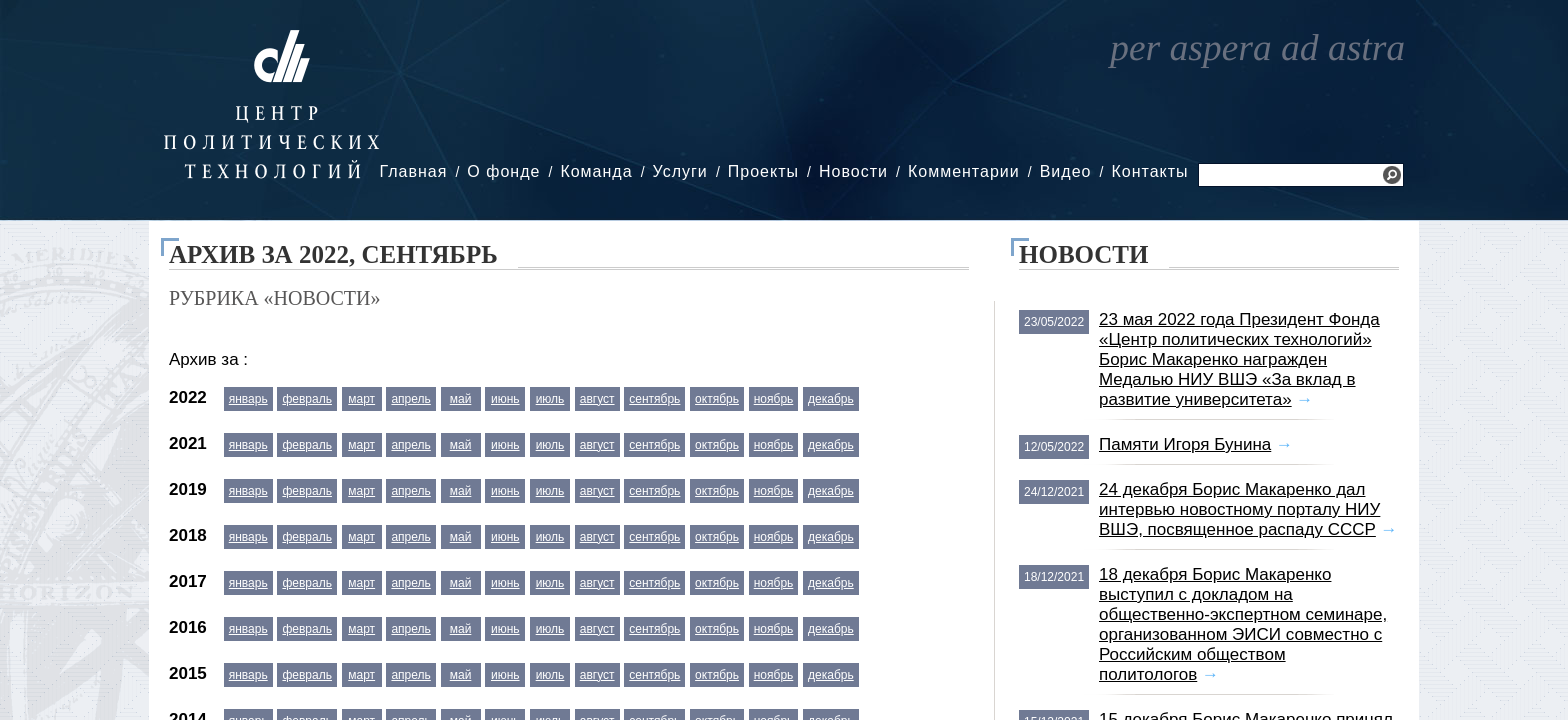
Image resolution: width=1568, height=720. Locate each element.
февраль (307, 399)
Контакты (1149, 171)
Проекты (763, 171)
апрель (410, 399)
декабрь (831, 399)
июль (550, 399)
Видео (1066, 171)
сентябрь (654, 399)
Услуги (680, 171)
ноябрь (774, 399)
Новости (853, 171)
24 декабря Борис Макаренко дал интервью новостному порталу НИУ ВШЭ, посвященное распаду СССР (1239, 509)
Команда (596, 171)
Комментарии (964, 171)
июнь (505, 399)
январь (248, 399)
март (361, 399)
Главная (413, 171)
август (597, 399)
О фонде (503, 171)
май (461, 399)
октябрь (717, 399)
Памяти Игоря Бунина (1185, 444)
